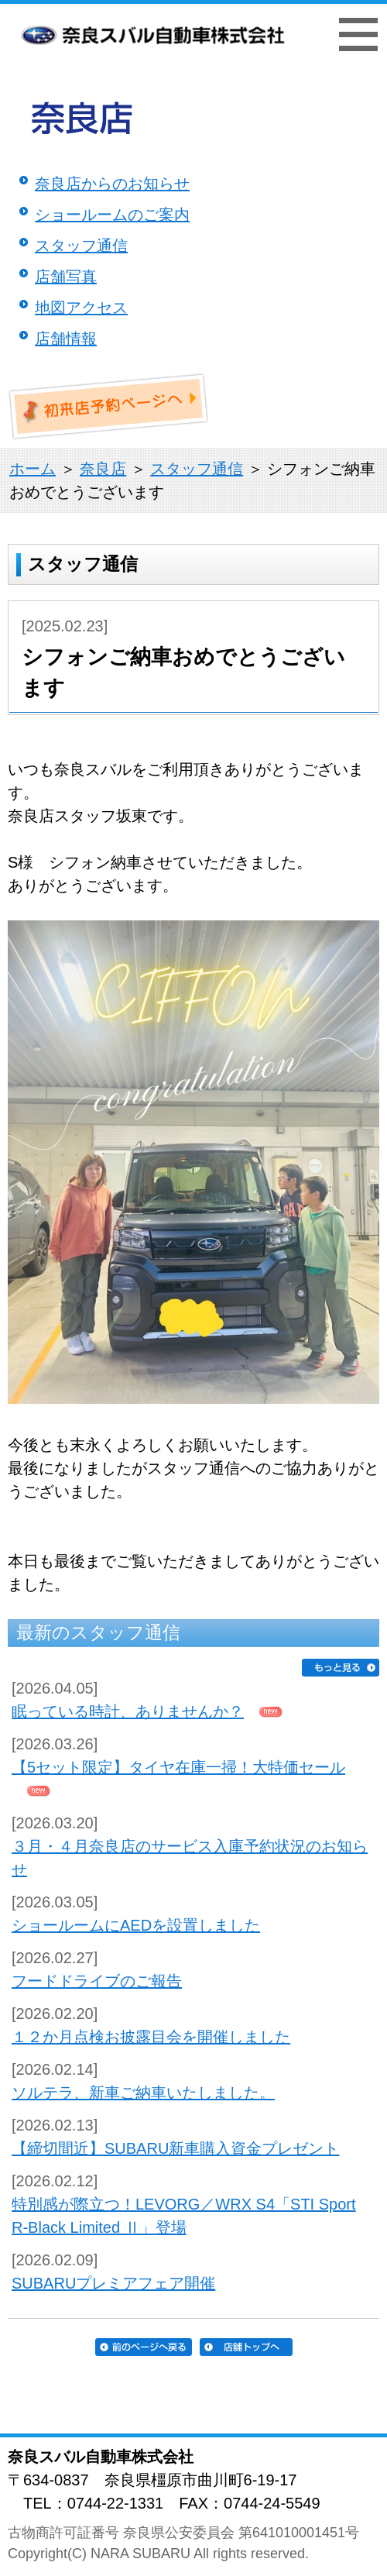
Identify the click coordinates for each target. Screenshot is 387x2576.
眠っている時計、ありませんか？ (128, 1711)
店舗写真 (66, 276)
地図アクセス (81, 307)
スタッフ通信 (81, 245)
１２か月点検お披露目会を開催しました (151, 2036)
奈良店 (103, 468)
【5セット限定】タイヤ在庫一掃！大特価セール (178, 1767)
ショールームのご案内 (112, 214)
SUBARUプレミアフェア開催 (113, 2283)
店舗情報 (66, 338)
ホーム (32, 468)
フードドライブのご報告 (97, 1981)
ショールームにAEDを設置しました (136, 1925)
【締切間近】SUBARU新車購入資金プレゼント (175, 2148)
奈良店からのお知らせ (112, 183)
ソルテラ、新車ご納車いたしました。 (143, 2092)
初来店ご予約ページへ (109, 406)
